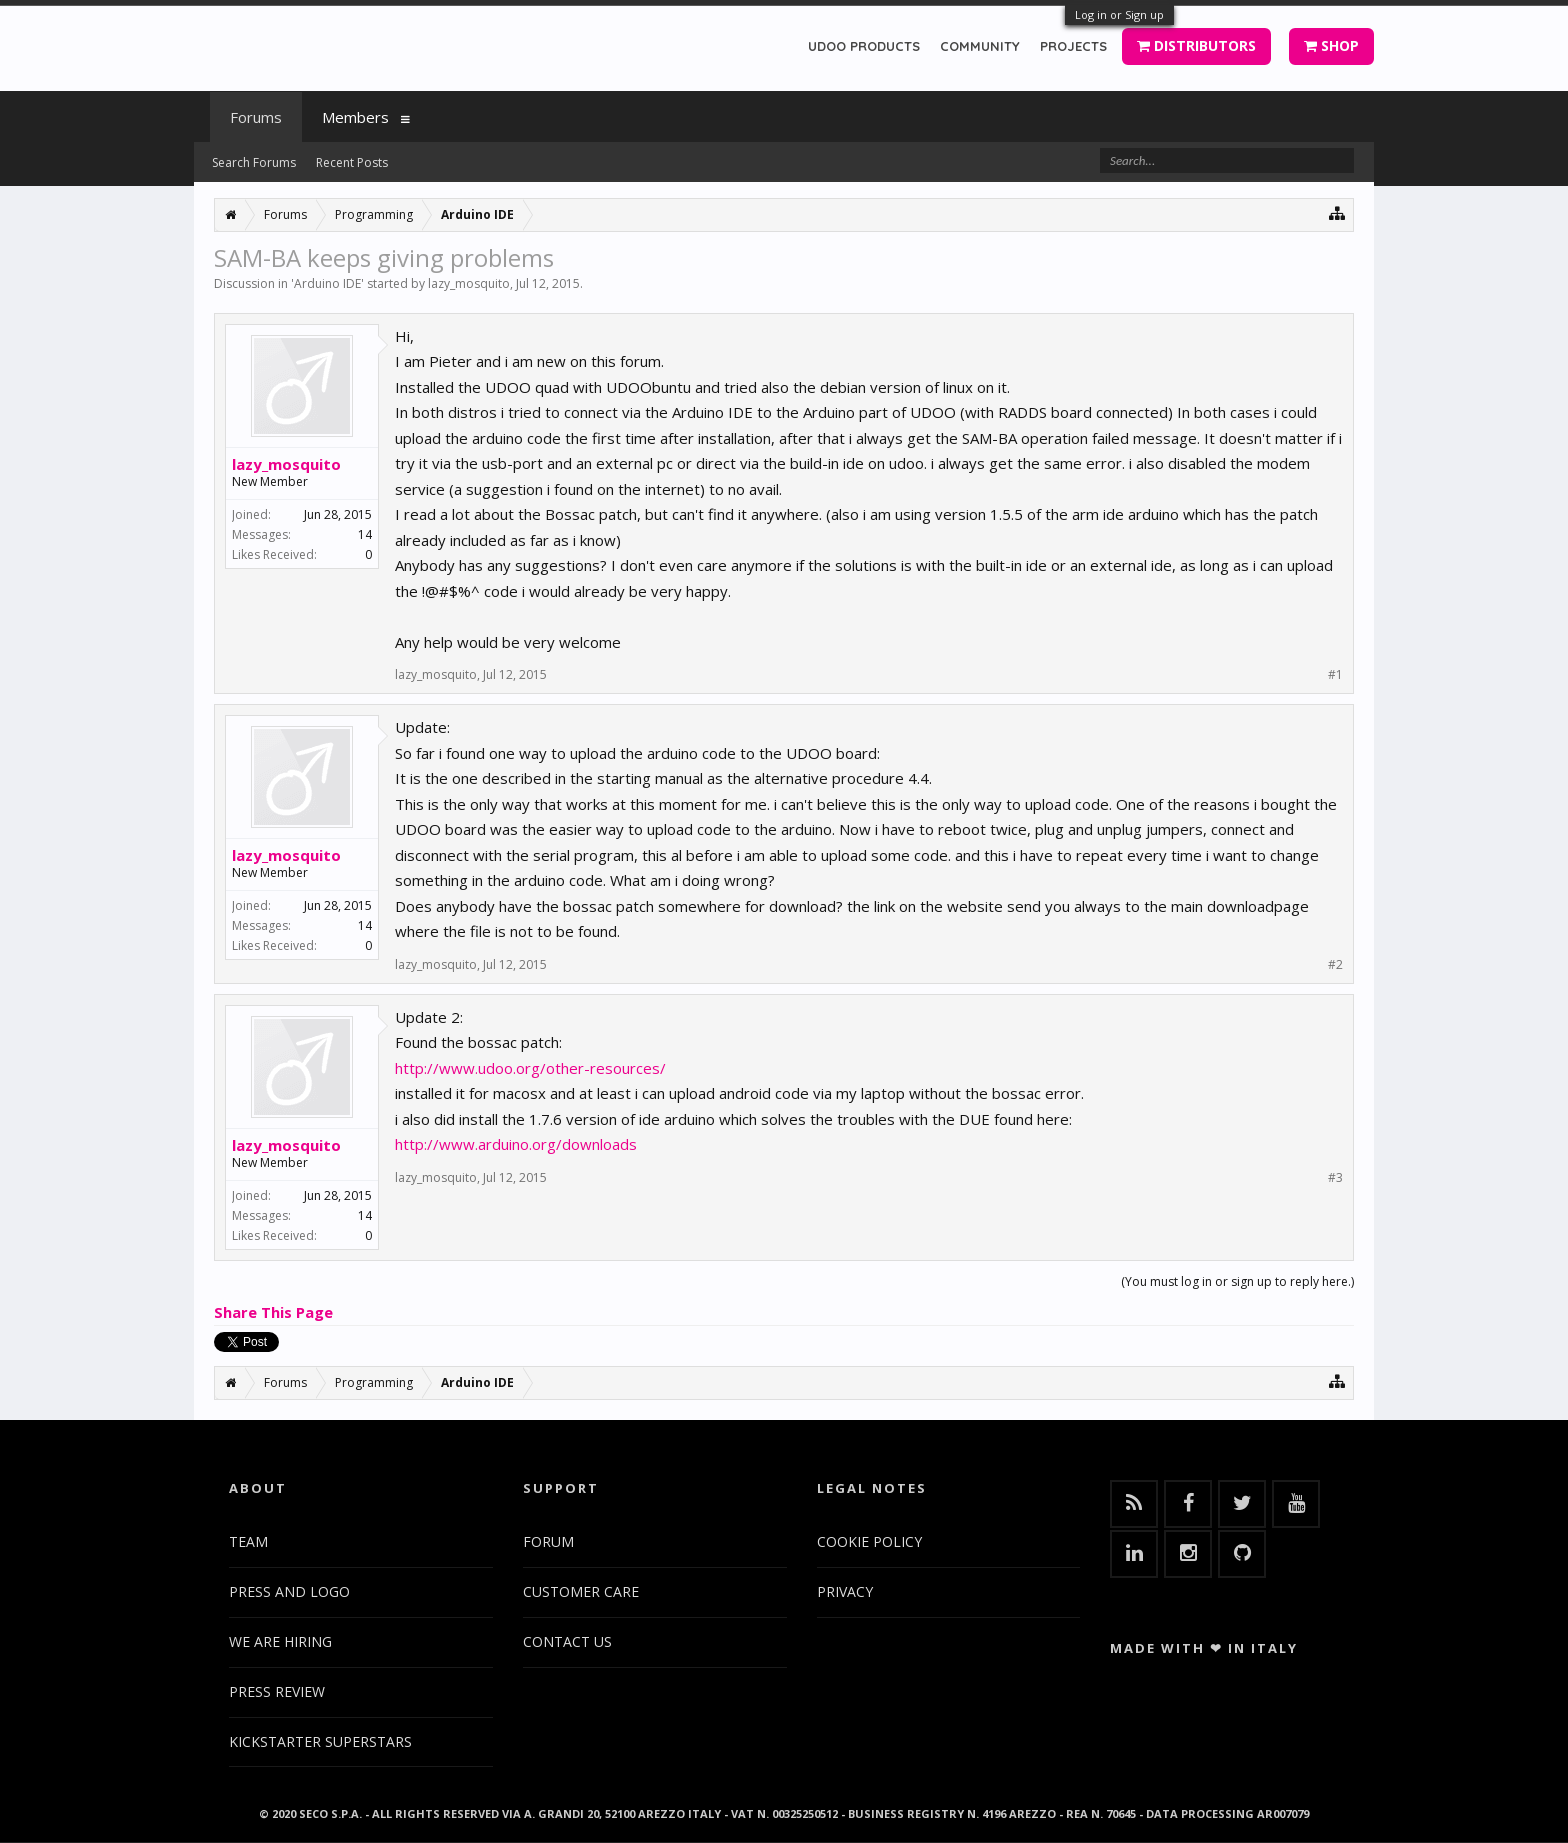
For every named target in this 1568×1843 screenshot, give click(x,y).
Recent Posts (352, 162)
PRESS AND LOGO (289, 1591)
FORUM (548, 1541)
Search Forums (254, 162)
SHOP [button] (1331, 45)
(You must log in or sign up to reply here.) (1237, 1281)
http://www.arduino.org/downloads (516, 1144)
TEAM (248, 1541)
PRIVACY (845, 1591)
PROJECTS (1073, 46)
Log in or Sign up (1119, 14)
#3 (1335, 1178)
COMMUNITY (980, 46)
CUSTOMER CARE (581, 1591)
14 (365, 534)
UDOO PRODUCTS (864, 46)
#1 (1335, 675)
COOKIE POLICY (869, 1541)
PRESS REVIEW (277, 1691)
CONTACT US (567, 1641)
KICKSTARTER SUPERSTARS (320, 1741)
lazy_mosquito (469, 283)
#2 (1335, 965)
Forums (256, 117)
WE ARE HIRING (280, 1641)
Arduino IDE (327, 283)
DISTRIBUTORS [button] (1196, 45)
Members (355, 117)
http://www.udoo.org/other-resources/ (530, 1068)
